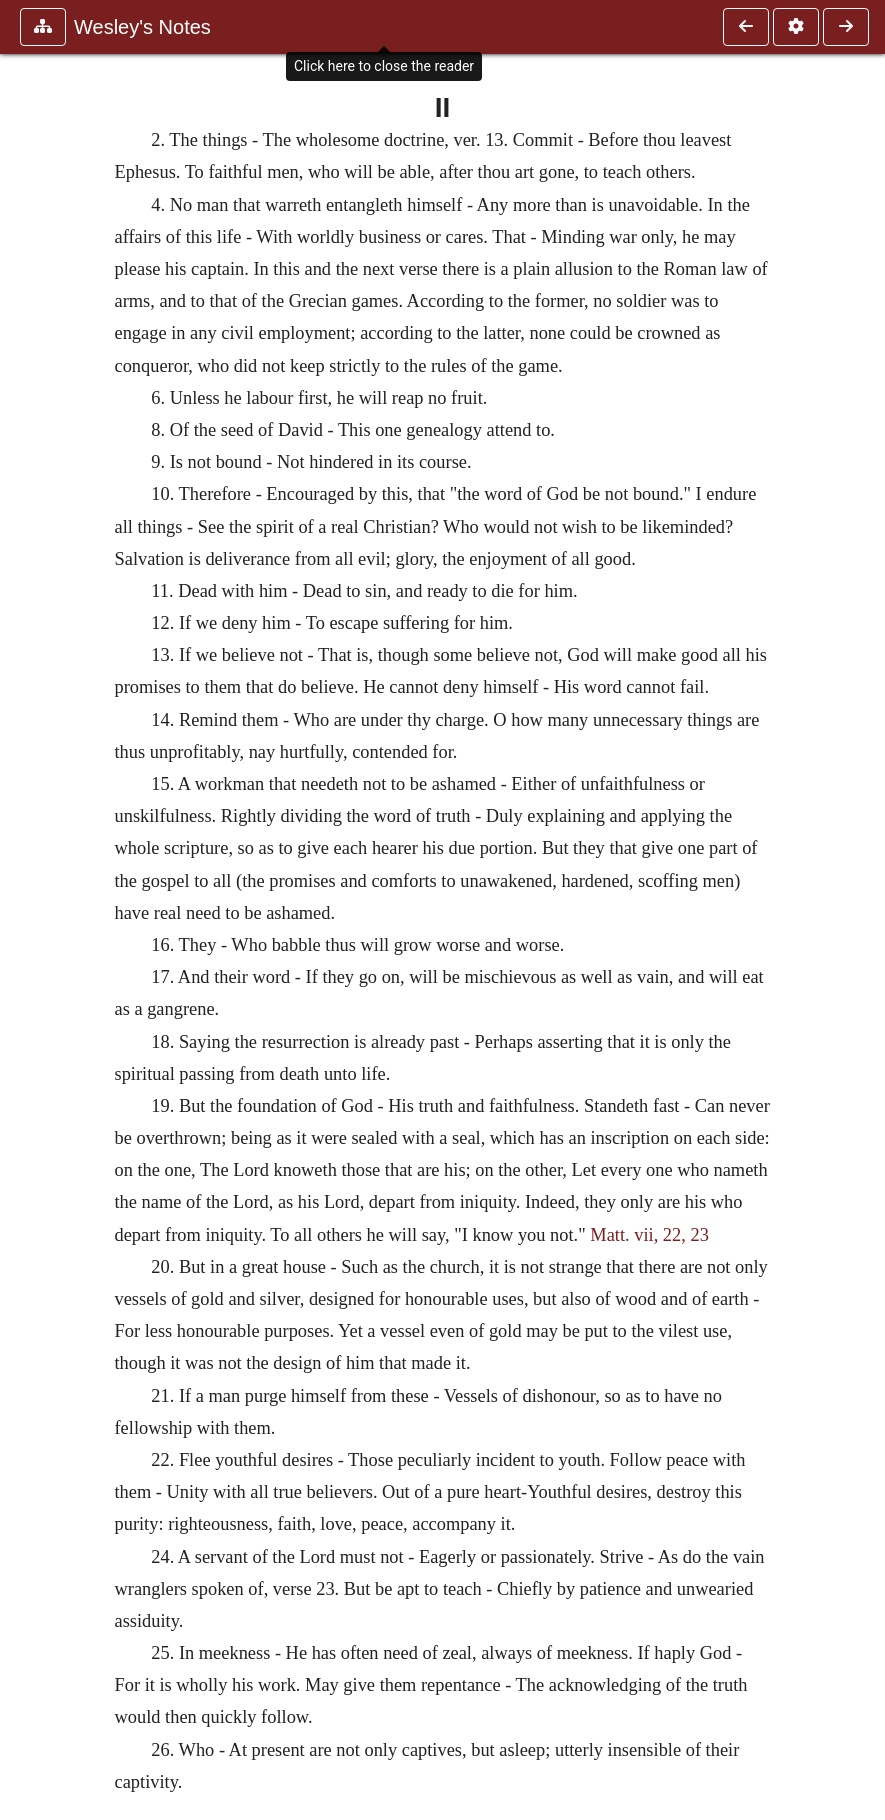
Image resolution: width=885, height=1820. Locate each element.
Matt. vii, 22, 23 (649, 1235)
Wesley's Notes (142, 27)
